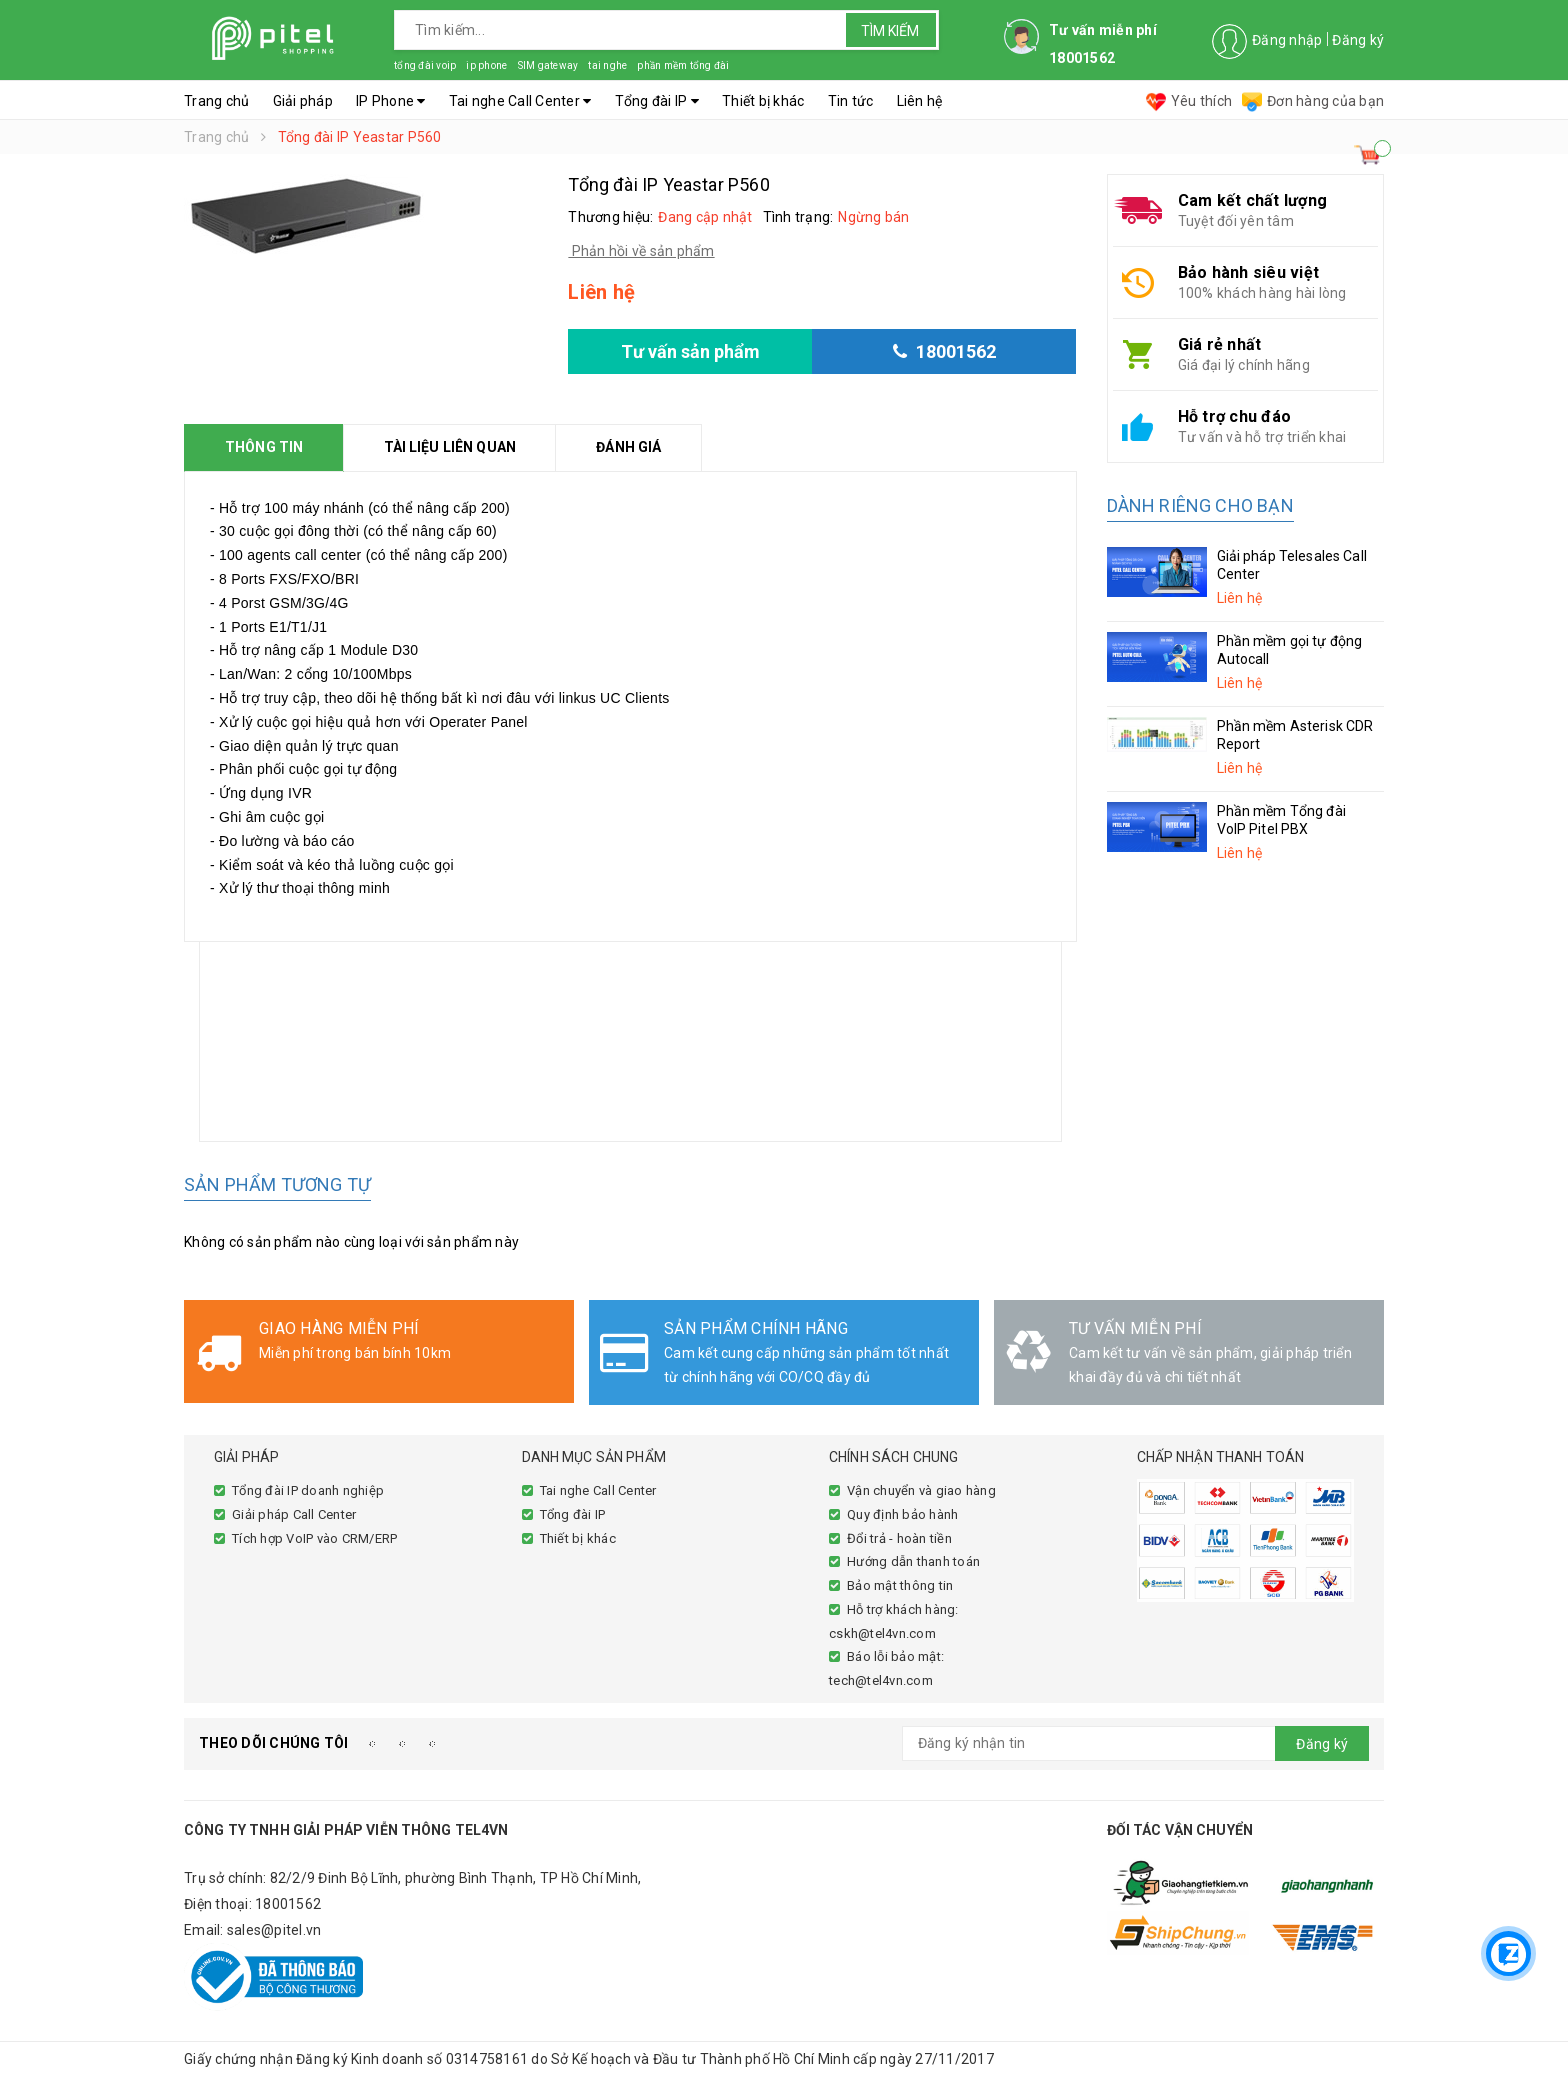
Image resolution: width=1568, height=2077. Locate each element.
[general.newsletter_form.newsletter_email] (1136, 1743)
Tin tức (851, 101)
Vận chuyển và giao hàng (921, 1490)
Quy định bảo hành (902, 1514)
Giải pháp (303, 101)
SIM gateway (547, 65)
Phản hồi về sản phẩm (641, 251)
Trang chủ (216, 101)
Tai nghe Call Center (520, 101)
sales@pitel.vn (274, 1930)
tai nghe (607, 65)
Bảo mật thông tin (900, 1585)
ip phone (486, 65)
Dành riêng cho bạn (1200, 505)
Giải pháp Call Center (294, 1514)
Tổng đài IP (657, 101)
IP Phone (391, 101)
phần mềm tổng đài (683, 65)
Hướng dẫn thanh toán (913, 1561)
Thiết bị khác (763, 101)
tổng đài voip (425, 65)
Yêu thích (1189, 101)
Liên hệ (920, 101)
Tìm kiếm (890, 31)
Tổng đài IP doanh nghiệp (308, 1490)
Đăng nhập (1287, 40)
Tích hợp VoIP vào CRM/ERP (314, 1538)
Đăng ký (1358, 40)
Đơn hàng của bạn (1313, 101)
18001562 (288, 1904)
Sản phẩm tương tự (277, 1184)
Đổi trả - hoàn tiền (899, 1538)
